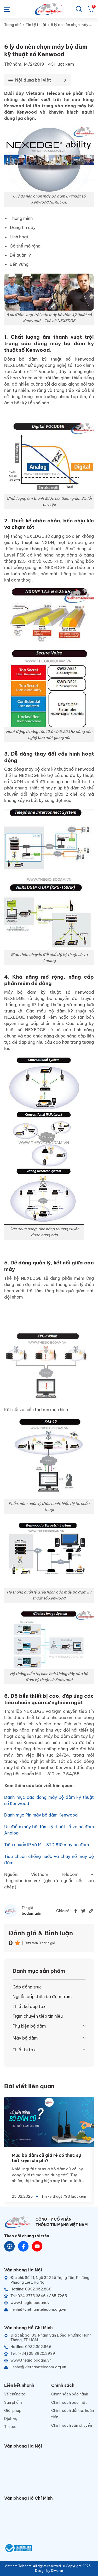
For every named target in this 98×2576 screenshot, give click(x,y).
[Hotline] (49, 2289)
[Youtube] (37, 2246)
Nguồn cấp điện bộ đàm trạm (42, 1996)
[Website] (9, 2246)
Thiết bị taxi (25, 2049)
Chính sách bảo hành (69, 2394)
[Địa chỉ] (49, 2280)
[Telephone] (49, 2296)
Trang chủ (12, 24)
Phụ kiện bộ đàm (29, 2026)
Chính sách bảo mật (69, 2402)
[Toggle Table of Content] (36, 80)
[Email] (49, 2309)
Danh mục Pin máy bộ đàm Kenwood (41, 1815)
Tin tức (10, 2426)
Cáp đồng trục (27, 1987)
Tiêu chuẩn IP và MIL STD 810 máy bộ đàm (46, 1844)
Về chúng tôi (15, 2394)
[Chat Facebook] (23, 2246)
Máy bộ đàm (25, 2038)
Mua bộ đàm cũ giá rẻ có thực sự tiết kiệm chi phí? (46, 2158)
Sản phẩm (13, 2402)
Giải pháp (12, 2410)
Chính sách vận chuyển (71, 2425)
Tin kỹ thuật (36, 24)
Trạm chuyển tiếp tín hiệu (38, 2016)
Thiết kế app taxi (30, 2006)
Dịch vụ (10, 2418)
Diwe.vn (57, 2571)
